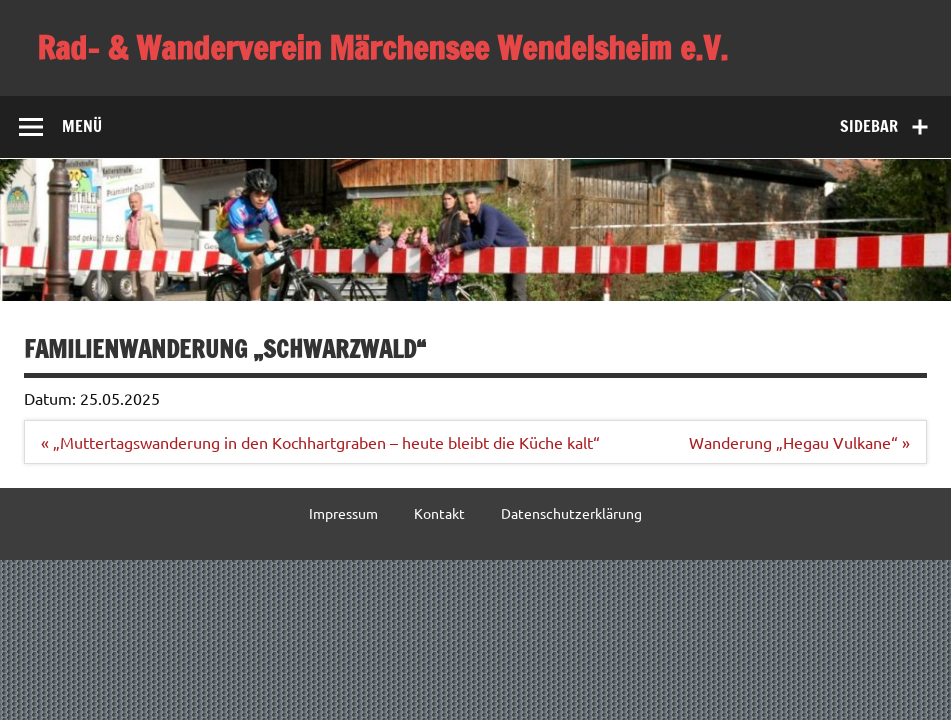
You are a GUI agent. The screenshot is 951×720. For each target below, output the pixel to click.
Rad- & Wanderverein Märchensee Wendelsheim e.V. (382, 48)
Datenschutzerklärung (571, 513)
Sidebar (869, 126)
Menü (82, 126)
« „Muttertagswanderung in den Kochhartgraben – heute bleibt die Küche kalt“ (320, 442)
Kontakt (439, 513)
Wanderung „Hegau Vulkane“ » (799, 442)
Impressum (343, 513)
